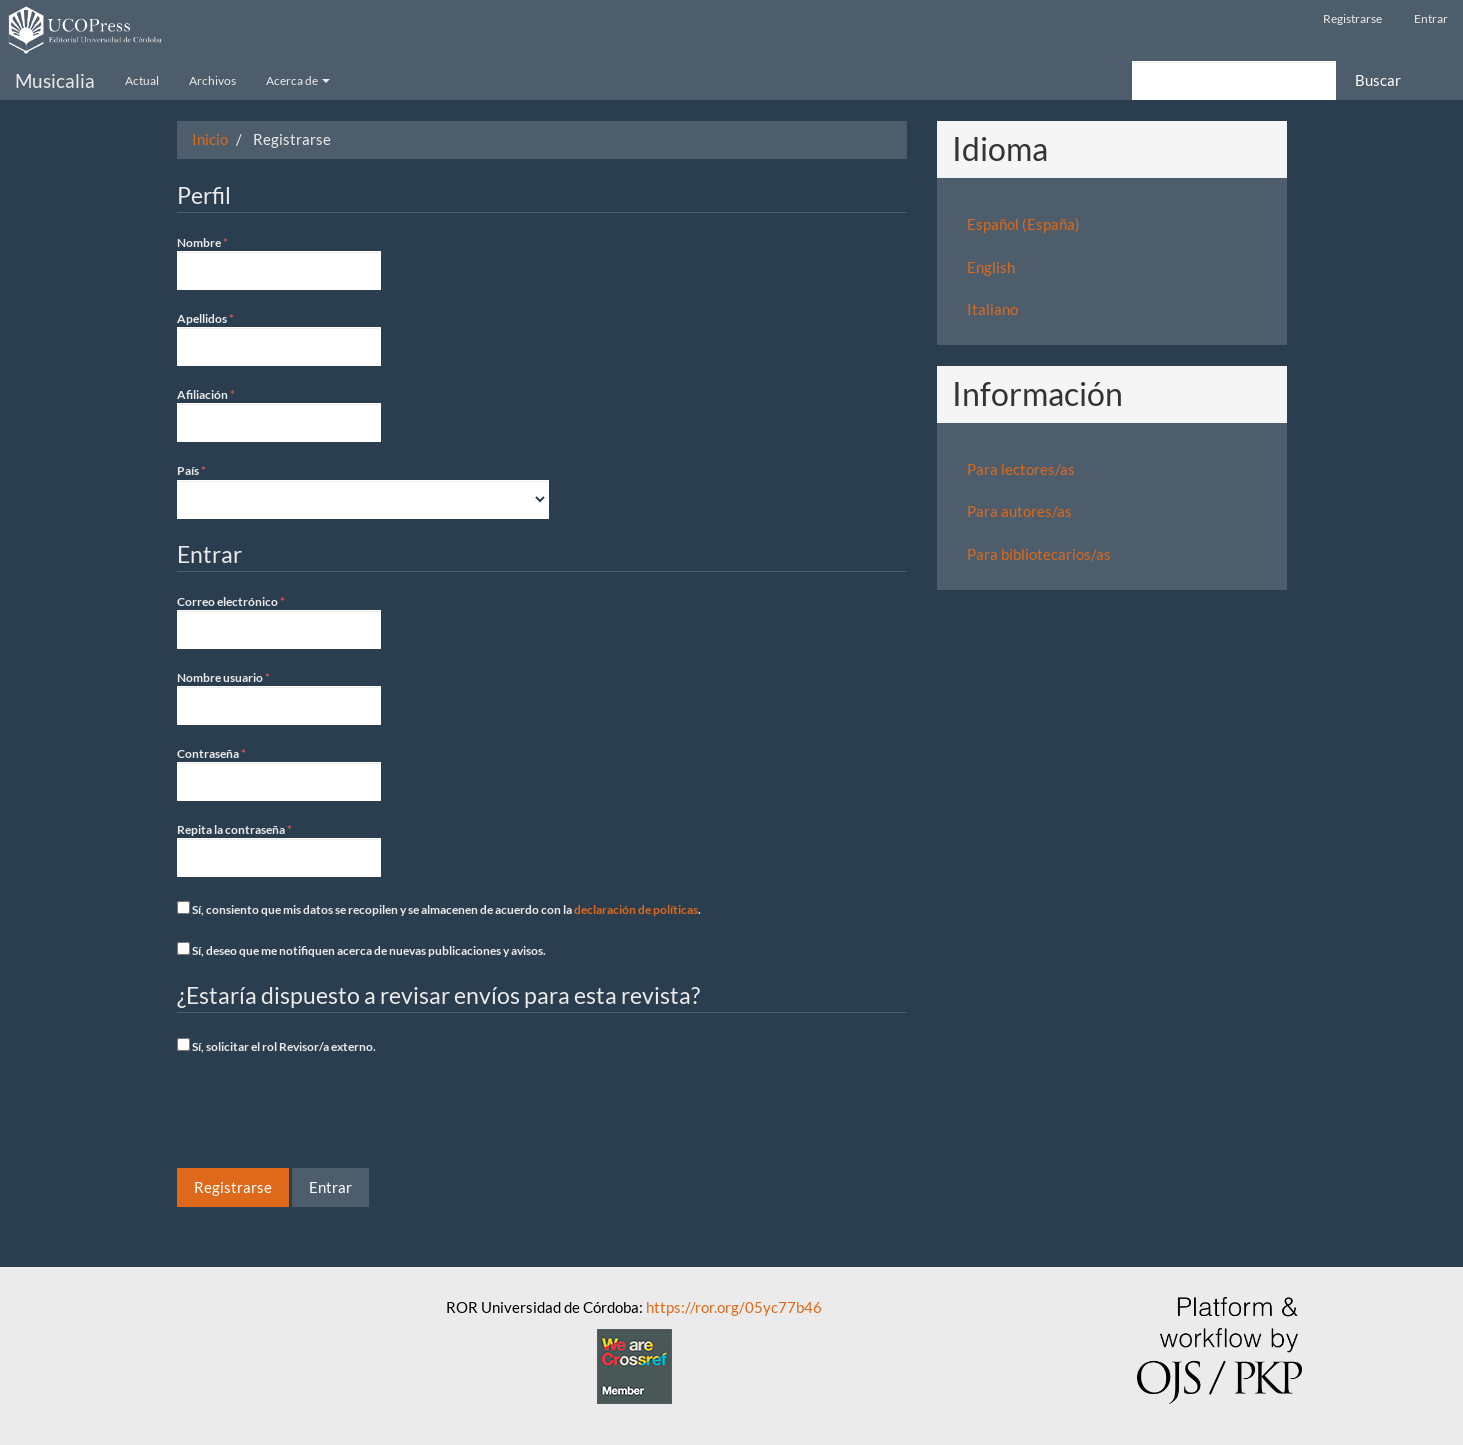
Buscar (1378, 80)
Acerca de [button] (298, 80)
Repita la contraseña (279, 849)
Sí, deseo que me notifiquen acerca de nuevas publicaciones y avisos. (361, 950)
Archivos (212, 80)
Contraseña (279, 773)
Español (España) (1023, 224)
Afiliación (279, 414)
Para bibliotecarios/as (1039, 554)
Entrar (1431, 18)
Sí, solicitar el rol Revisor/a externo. (276, 1046)
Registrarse (1352, 18)
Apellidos (279, 338)
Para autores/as (1019, 511)
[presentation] (329, 1114)
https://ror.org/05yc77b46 (734, 1307)
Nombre (279, 262)
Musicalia (55, 80)
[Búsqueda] (1234, 80)
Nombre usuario (279, 697)
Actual (142, 80)
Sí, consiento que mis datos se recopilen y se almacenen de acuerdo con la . (439, 909)
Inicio (210, 139)
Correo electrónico (279, 621)
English (991, 267)
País (363, 490)
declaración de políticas (636, 909)
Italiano (992, 309)
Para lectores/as (1021, 469)
